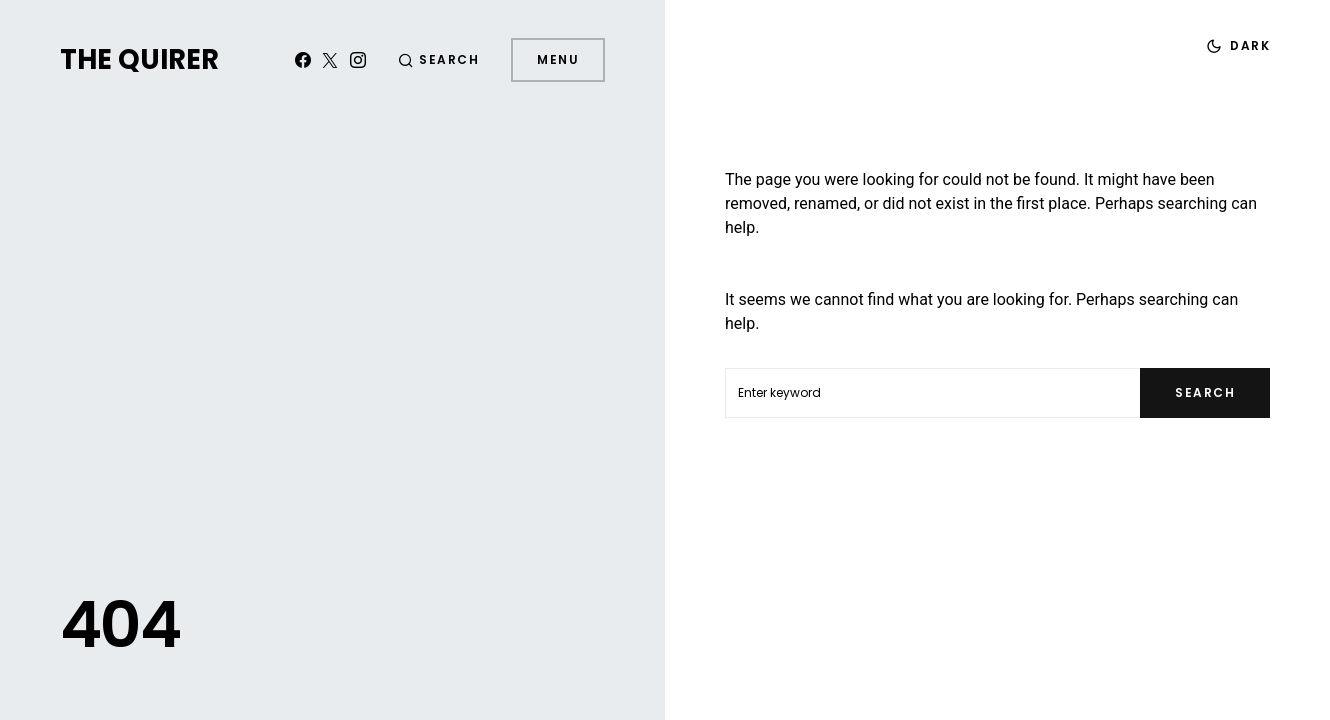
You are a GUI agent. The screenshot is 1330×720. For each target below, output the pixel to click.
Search (1205, 392)
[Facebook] (303, 60)
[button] (439, 60)
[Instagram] (358, 60)
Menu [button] (558, 59)
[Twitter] (330, 60)
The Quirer (139, 59)
